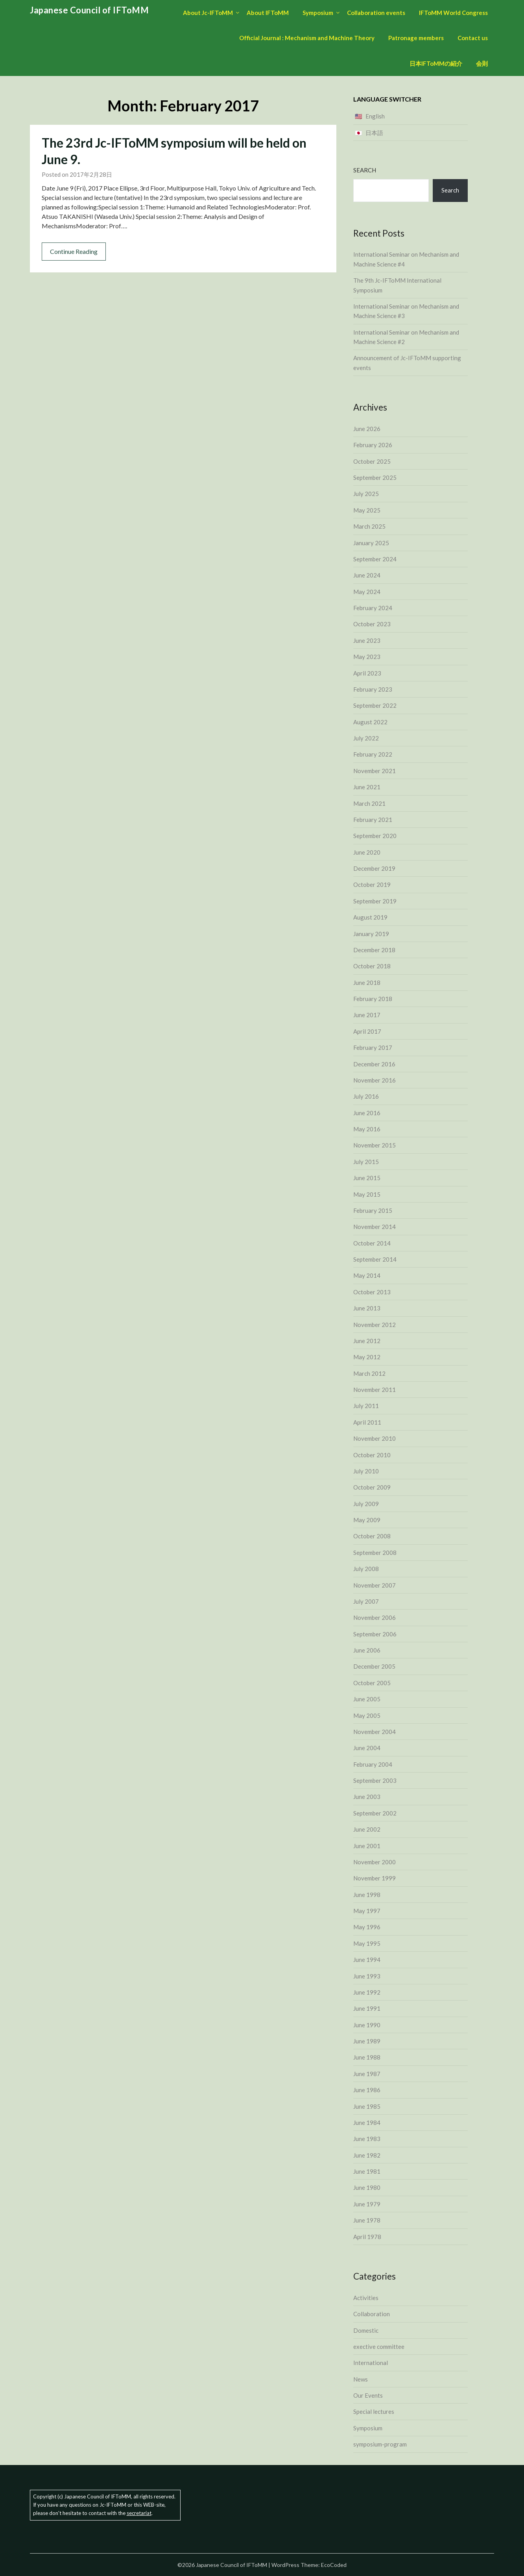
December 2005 (374, 1666)
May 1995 (366, 1943)
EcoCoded (334, 2564)
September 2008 (375, 1552)
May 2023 (366, 656)
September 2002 (375, 1813)
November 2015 (374, 1145)
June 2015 (366, 1177)
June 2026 (366, 428)
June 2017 (366, 1014)
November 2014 (374, 1226)
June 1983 (366, 2138)
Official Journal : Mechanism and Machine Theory (307, 37)
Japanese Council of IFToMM (89, 10)
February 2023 (372, 689)
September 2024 (375, 559)
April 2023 (367, 673)
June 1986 (366, 2089)
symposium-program (380, 2444)
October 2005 (372, 1682)
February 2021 (372, 819)
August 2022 (370, 721)
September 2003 (375, 1780)
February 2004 (372, 1764)
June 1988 (366, 2057)
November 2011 (374, 1389)
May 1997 (366, 1910)
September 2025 (375, 477)
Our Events (368, 2395)
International (370, 2362)
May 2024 (366, 591)
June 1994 (366, 1959)
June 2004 (366, 1747)
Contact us (473, 37)
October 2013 (372, 1291)
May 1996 (366, 1926)
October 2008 (372, 1536)
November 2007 (374, 1585)
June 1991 (366, 2008)
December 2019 (374, 868)
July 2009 (366, 1503)
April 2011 (367, 1422)
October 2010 (372, 1454)
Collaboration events (376, 12)
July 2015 (366, 1161)
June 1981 (366, 2171)
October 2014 (372, 1243)
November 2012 (374, 1324)
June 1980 (366, 2187)
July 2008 (366, 1568)
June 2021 (366, 786)
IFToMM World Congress (453, 12)
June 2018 (366, 982)
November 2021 (374, 770)
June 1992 (366, 1992)
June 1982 (366, 2155)
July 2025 (366, 493)
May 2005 (366, 1715)
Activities (365, 2297)
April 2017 (367, 1031)
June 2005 (366, 1699)
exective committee (378, 2346)
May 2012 (366, 1356)
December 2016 (374, 1064)
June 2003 (366, 1796)
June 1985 (366, 2106)
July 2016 (366, 1096)
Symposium (318, 12)
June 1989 (366, 2041)
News (360, 2379)
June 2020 (366, 852)
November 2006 (374, 1617)
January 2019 (371, 933)
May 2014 (366, 1275)
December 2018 (374, 949)
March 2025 (369, 526)
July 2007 (366, 1601)
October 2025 (372, 461)
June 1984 (366, 2122)
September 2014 (375, 1259)
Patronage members (416, 37)
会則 (482, 63)
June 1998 (366, 1894)
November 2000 (374, 1861)
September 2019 (375, 901)
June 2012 (366, 1340)
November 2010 (374, 1438)
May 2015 (366, 1194)
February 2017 (372, 1047)
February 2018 (372, 998)
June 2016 (366, 1112)
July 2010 (366, 1471)
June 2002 (366, 1829)
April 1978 (367, 2236)
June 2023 (366, 640)
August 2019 (370, 917)
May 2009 (366, 1519)
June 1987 (366, 2073)
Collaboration (371, 2313)
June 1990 (366, 2024)
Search (364, 170)
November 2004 (374, 1731)
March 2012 (369, 1373)
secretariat (139, 2513)
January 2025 (371, 542)
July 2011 (366, 1405)
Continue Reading (74, 251)
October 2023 (372, 623)
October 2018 (372, 966)
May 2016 (366, 1129)
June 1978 (366, 2220)
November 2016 (374, 1080)
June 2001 (366, 1845)
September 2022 (375, 705)
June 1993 (366, 1976)
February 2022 (372, 754)
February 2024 (372, 607)
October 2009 (372, 1487)
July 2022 (366, 738)
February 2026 (372, 444)
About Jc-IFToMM (208, 12)
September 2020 (375, 835)
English (375, 116)
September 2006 (375, 1634)
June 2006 (366, 1650)
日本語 (374, 132)
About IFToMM (268, 12)
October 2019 (372, 884)
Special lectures (373, 2411)
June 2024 (366, 575)
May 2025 (366, 510)
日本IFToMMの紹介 (436, 63)
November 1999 (374, 1878)
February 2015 (372, 1210)
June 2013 (366, 1308)
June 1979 (366, 2204)
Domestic (365, 2330)
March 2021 (369, 803)
